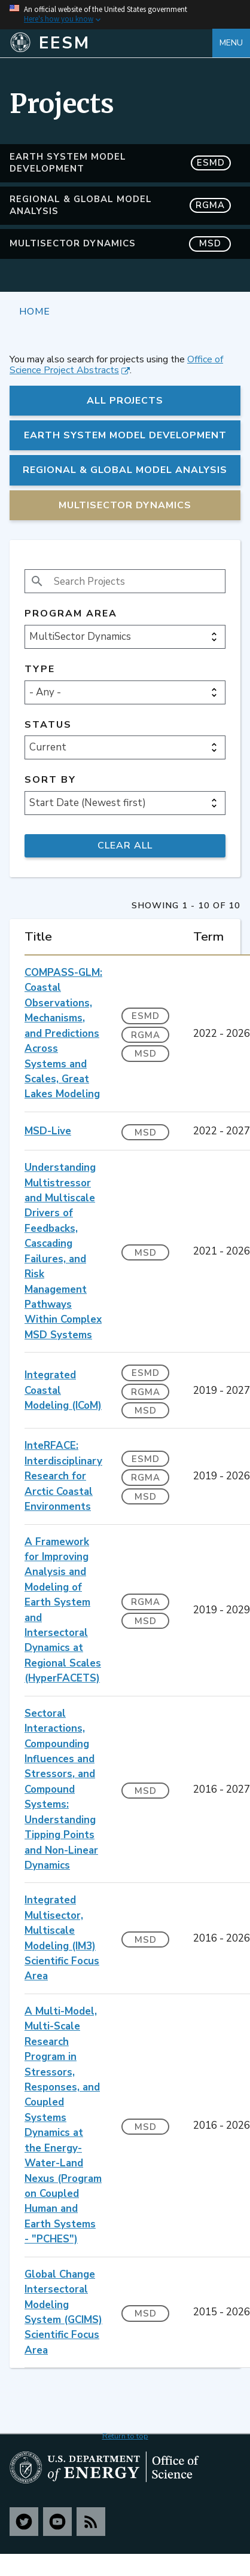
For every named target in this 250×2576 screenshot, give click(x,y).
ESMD (146, 1016)
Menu (231, 42)
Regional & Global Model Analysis (120, 205)
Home (34, 311)
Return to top (125, 2436)
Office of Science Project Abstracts (116, 365)
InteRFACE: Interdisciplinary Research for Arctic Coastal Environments (63, 1476)
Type (40, 669)
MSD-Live (48, 1131)
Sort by (50, 780)
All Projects (125, 400)
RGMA (145, 1035)
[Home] (111, 43)
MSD (146, 1054)
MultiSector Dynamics (120, 243)
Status (48, 725)
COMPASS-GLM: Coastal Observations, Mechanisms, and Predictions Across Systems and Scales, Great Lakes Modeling (63, 1033)
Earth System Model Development (120, 163)
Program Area (71, 614)
